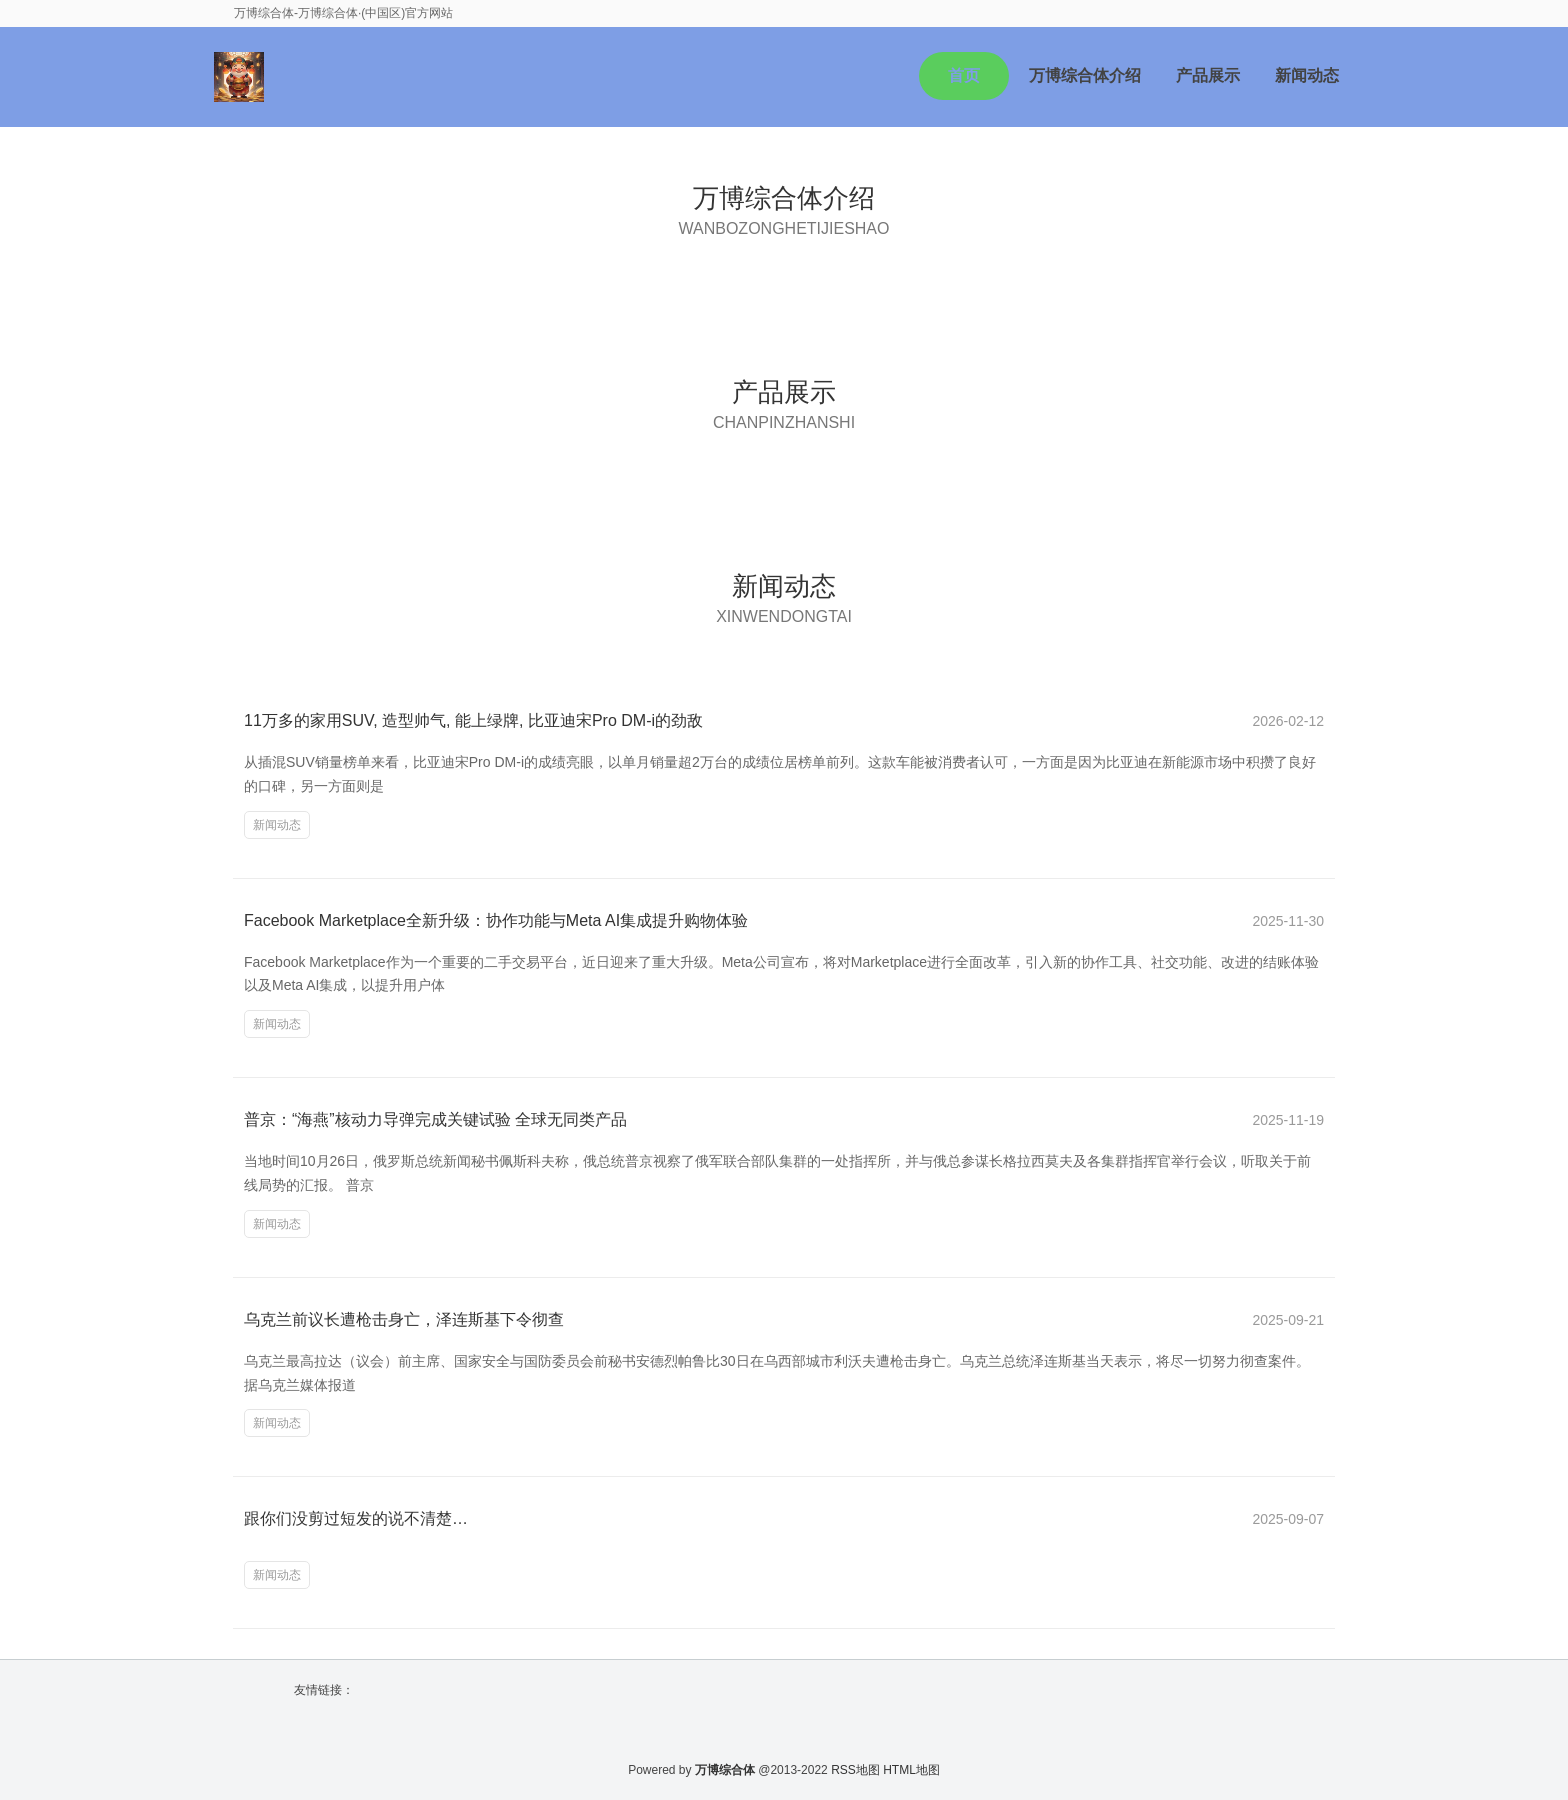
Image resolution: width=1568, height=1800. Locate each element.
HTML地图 (911, 1770)
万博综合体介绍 (1085, 75)
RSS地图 (855, 1770)
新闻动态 (1307, 75)
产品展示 (1208, 75)
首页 (964, 75)
